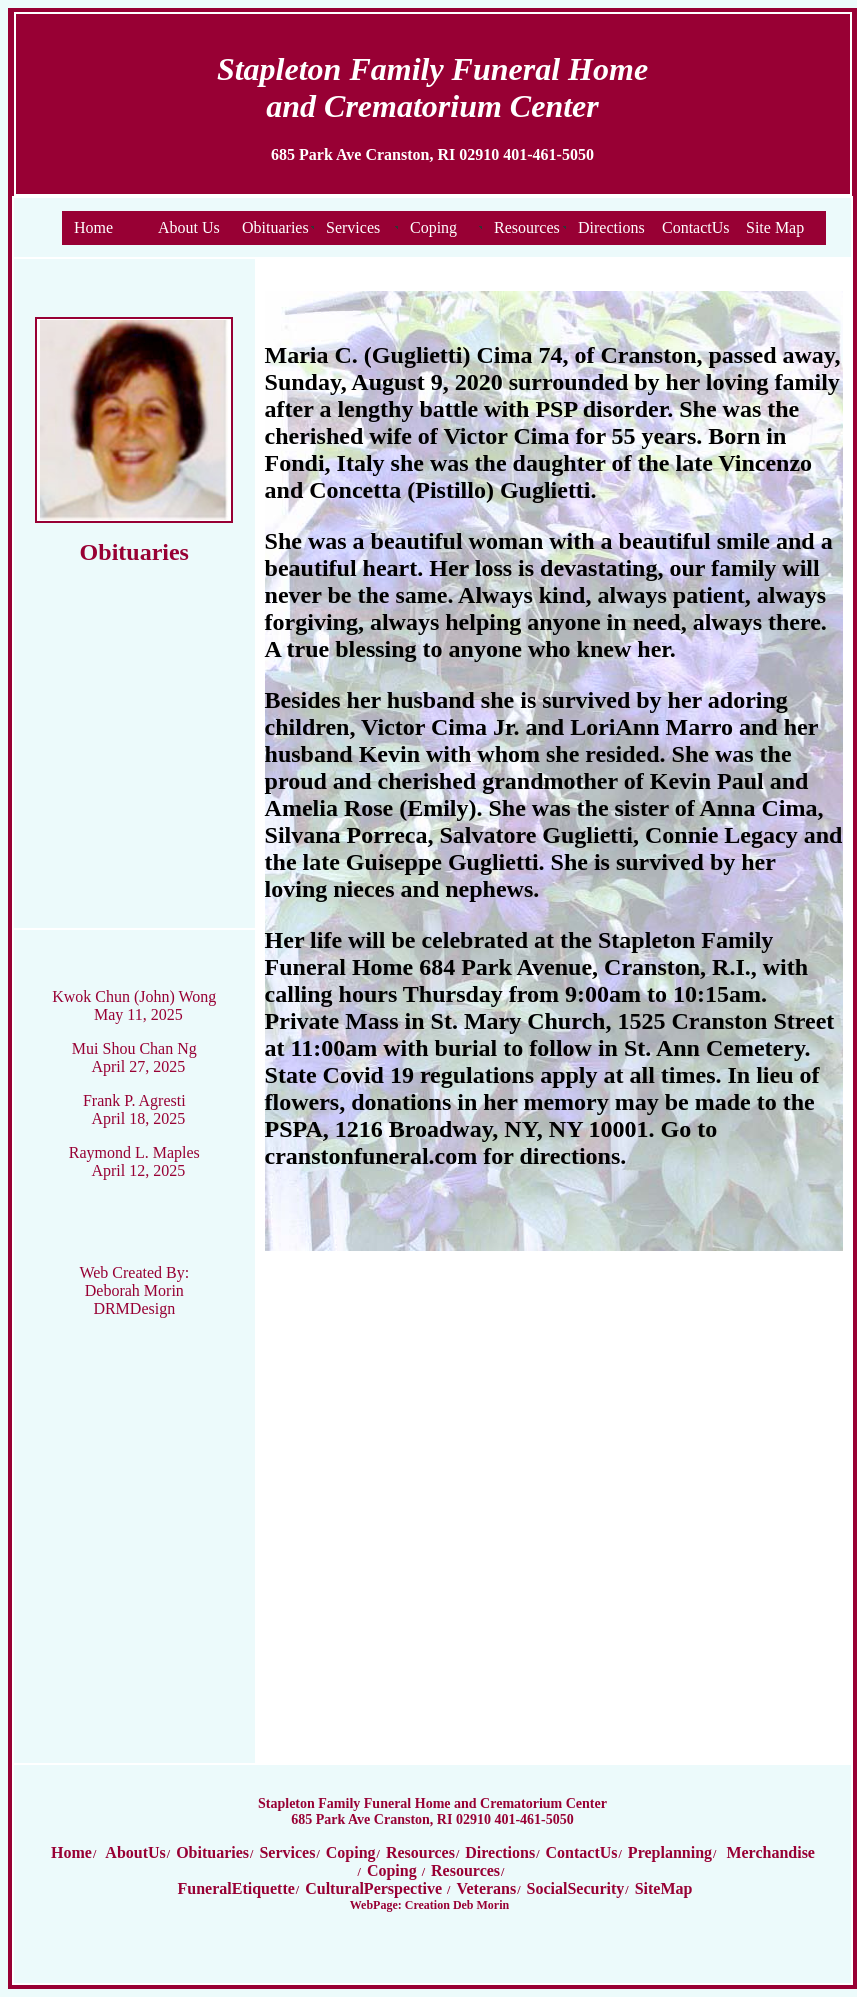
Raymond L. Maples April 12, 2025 (134, 1161)
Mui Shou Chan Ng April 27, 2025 (134, 1057)
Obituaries (275, 227)
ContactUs (696, 227)
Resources (527, 227)
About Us (189, 227)
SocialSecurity (576, 1888)
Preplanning (670, 1852)
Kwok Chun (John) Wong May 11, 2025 (134, 1005)
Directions (611, 227)
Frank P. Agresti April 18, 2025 (134, 1109)
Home (93, 227)
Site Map (775, 227)
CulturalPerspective (375, 1888)
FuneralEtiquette (236, 1888)
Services (353, 227)
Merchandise (770, 1852)
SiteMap (664, 1888)
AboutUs (134, 1852)
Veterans (486, 1888)
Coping (433, 227)
